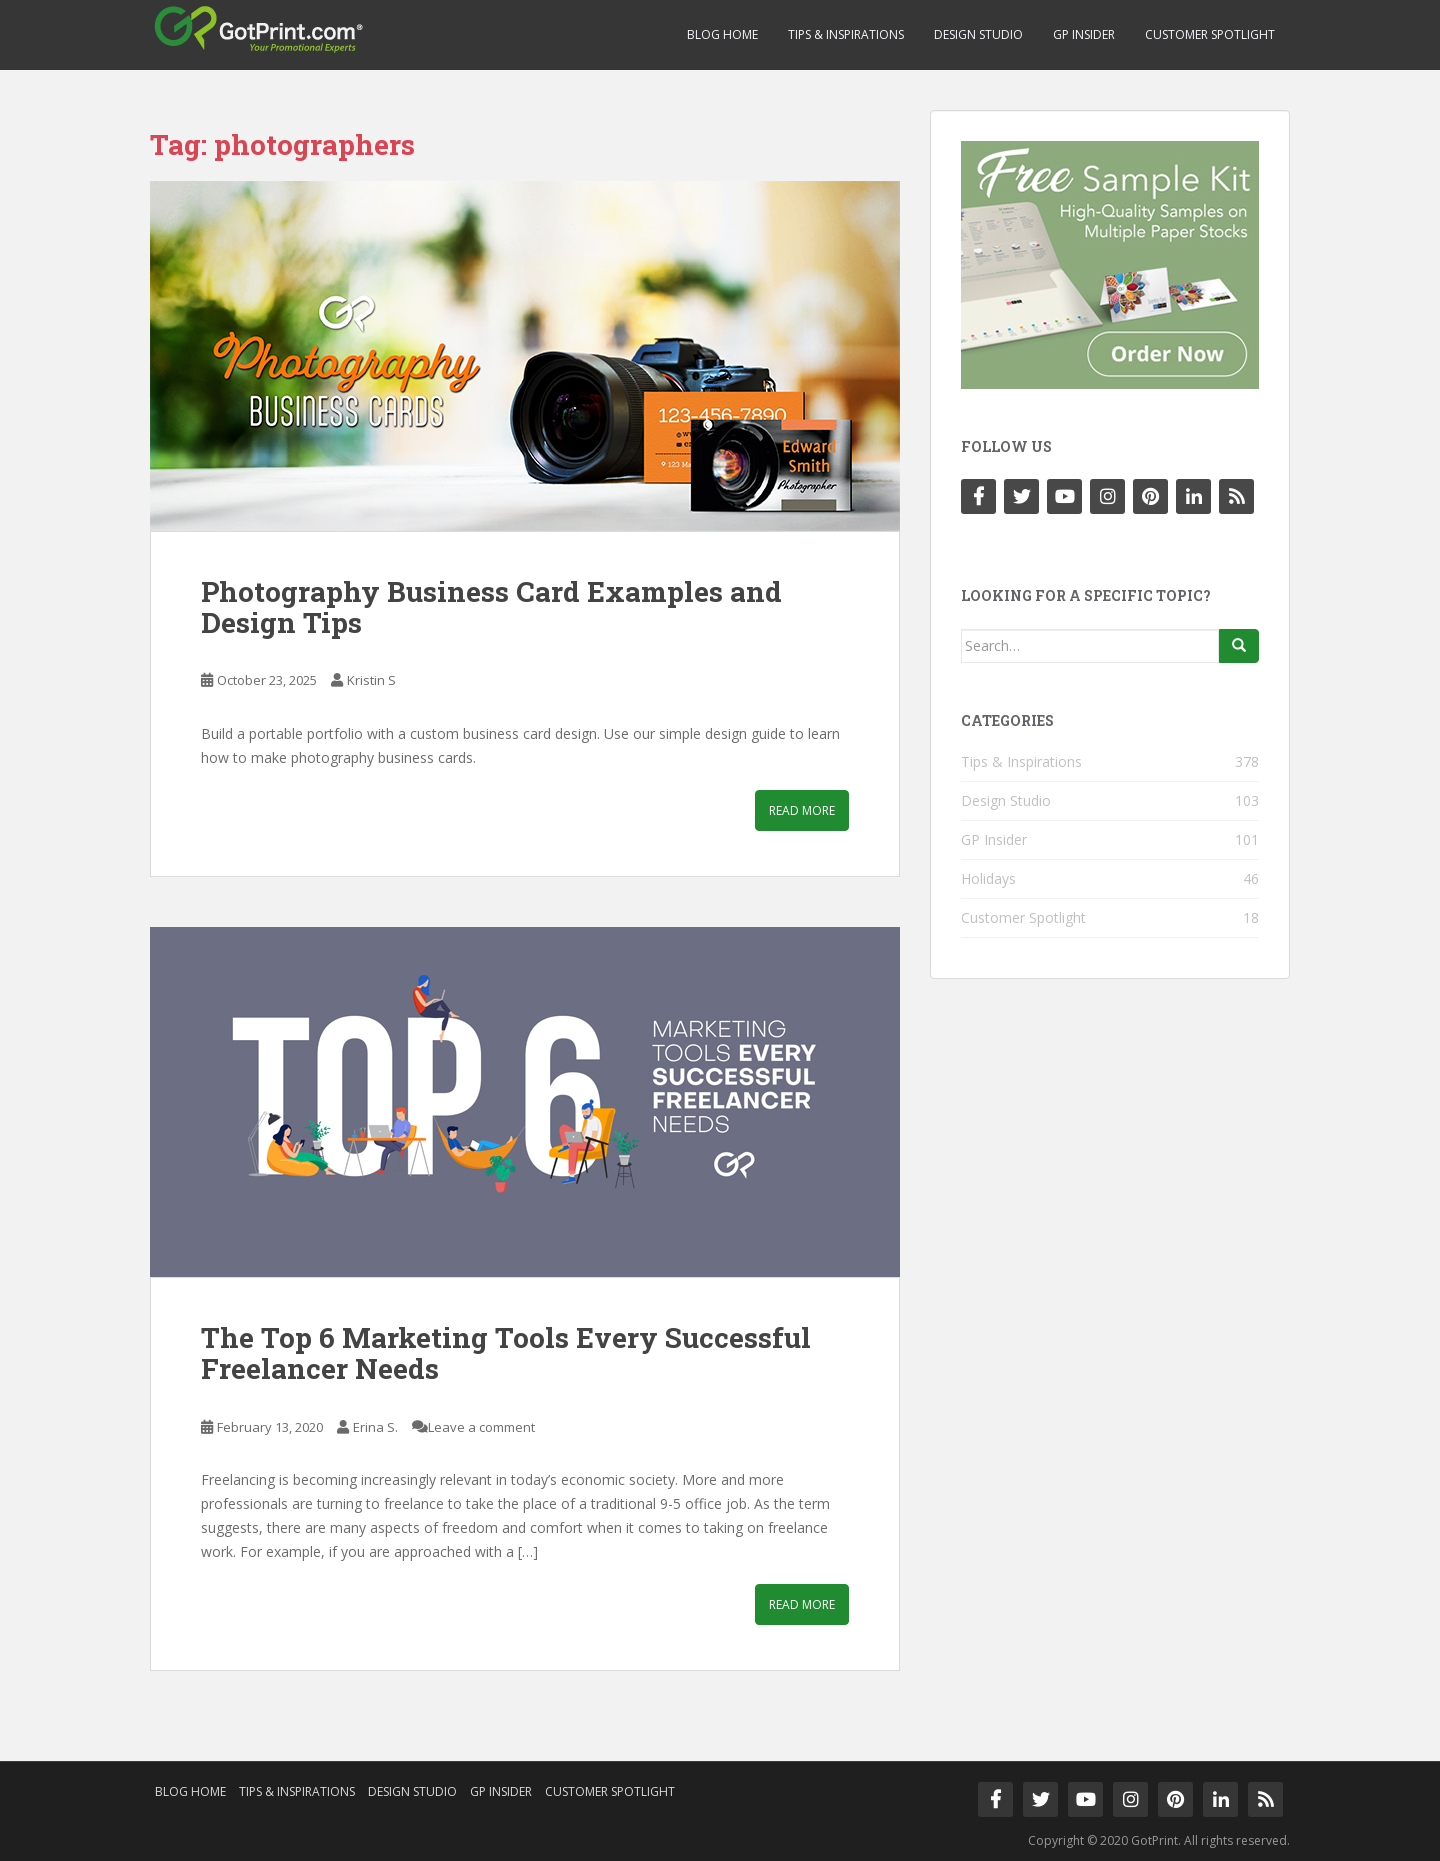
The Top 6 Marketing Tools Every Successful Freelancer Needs (506, 1353)
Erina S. (375, 1427)
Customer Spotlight (1210, 34)
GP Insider (1084, 34)
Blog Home (722, 34)
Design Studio (978, 34)
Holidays (988, 878)
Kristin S (371, 680)
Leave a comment (481, 1427)
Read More (802, 810)
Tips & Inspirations (846, 34)
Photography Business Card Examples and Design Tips (491, 607)
